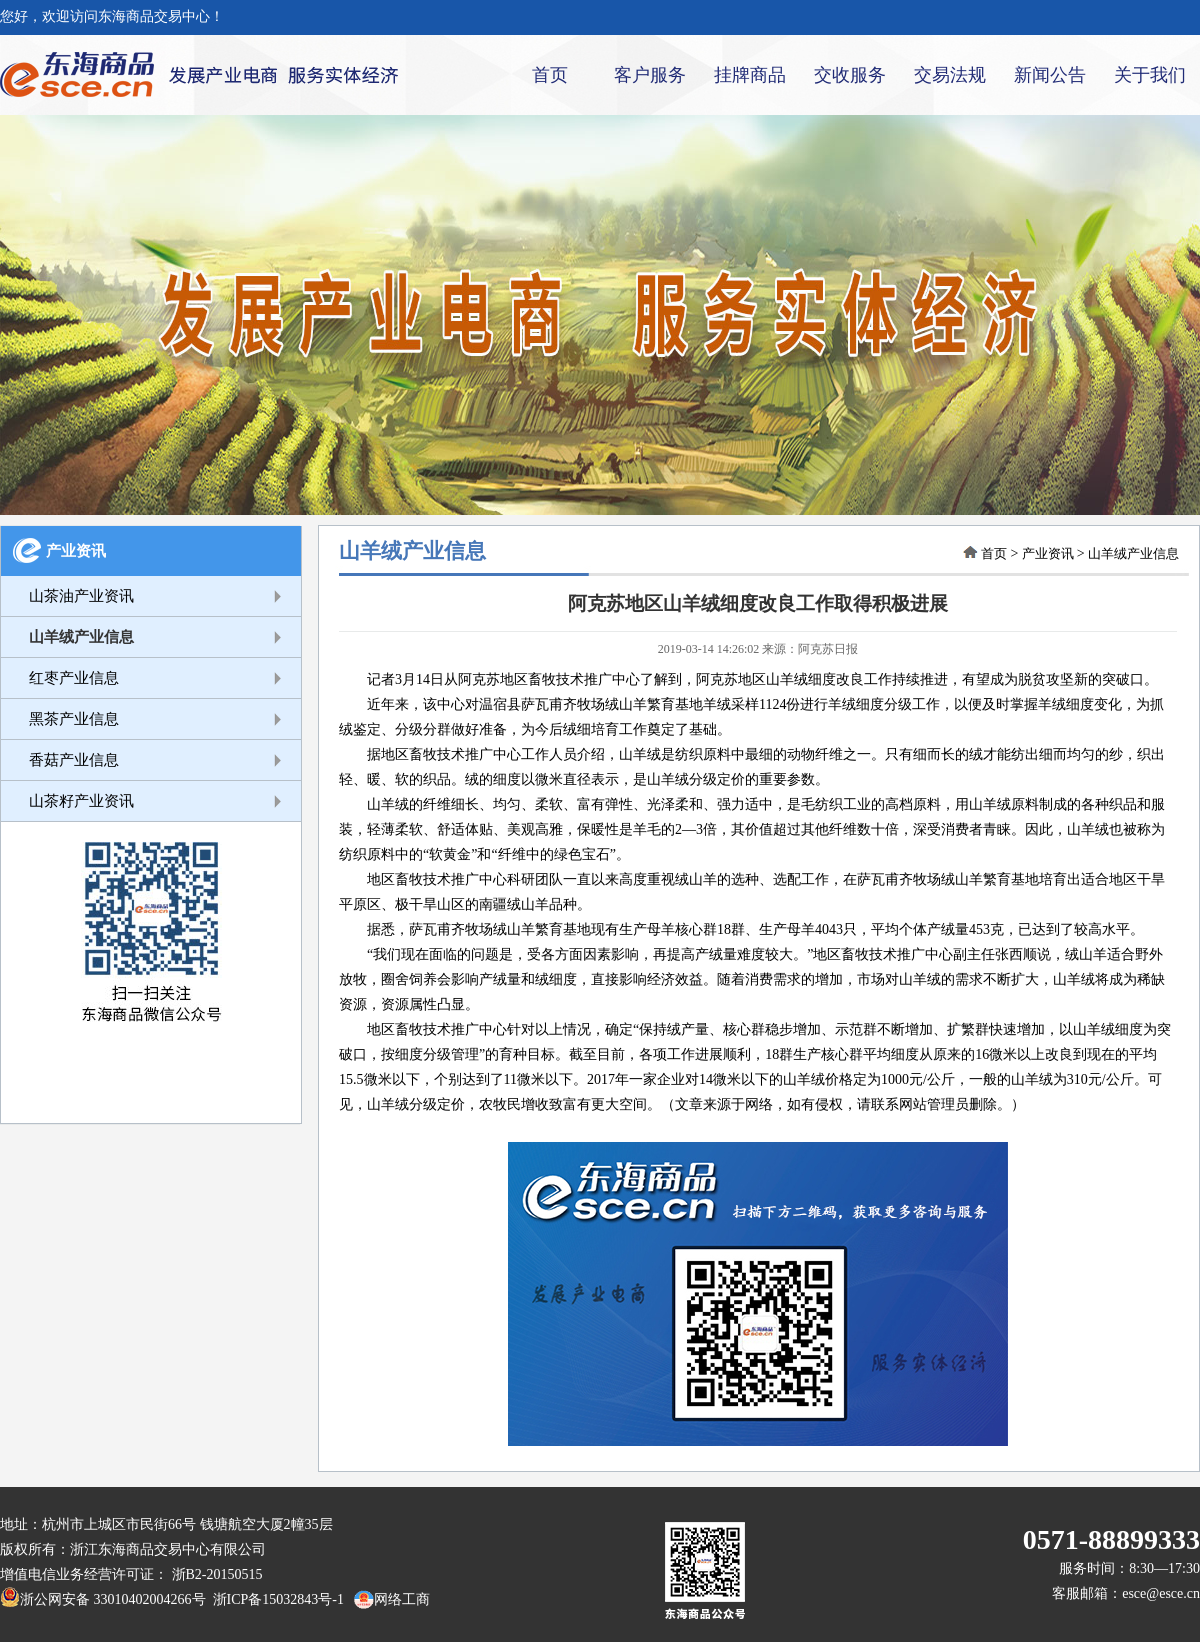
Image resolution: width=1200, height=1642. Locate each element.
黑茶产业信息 (74, 719)
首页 (550, 75)
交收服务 (850, 75)
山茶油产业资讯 (81, 596)
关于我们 (1150, 75)
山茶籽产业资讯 (81, 801)
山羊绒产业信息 (81, 637)
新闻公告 (1050, 75)
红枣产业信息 (74, 678)
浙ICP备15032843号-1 (275, 1599)
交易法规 (950, 75)
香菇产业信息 (74, 760)
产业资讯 (76, 551)
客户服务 (650, 75)
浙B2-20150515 (217, 1574)
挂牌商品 (750, 75)
